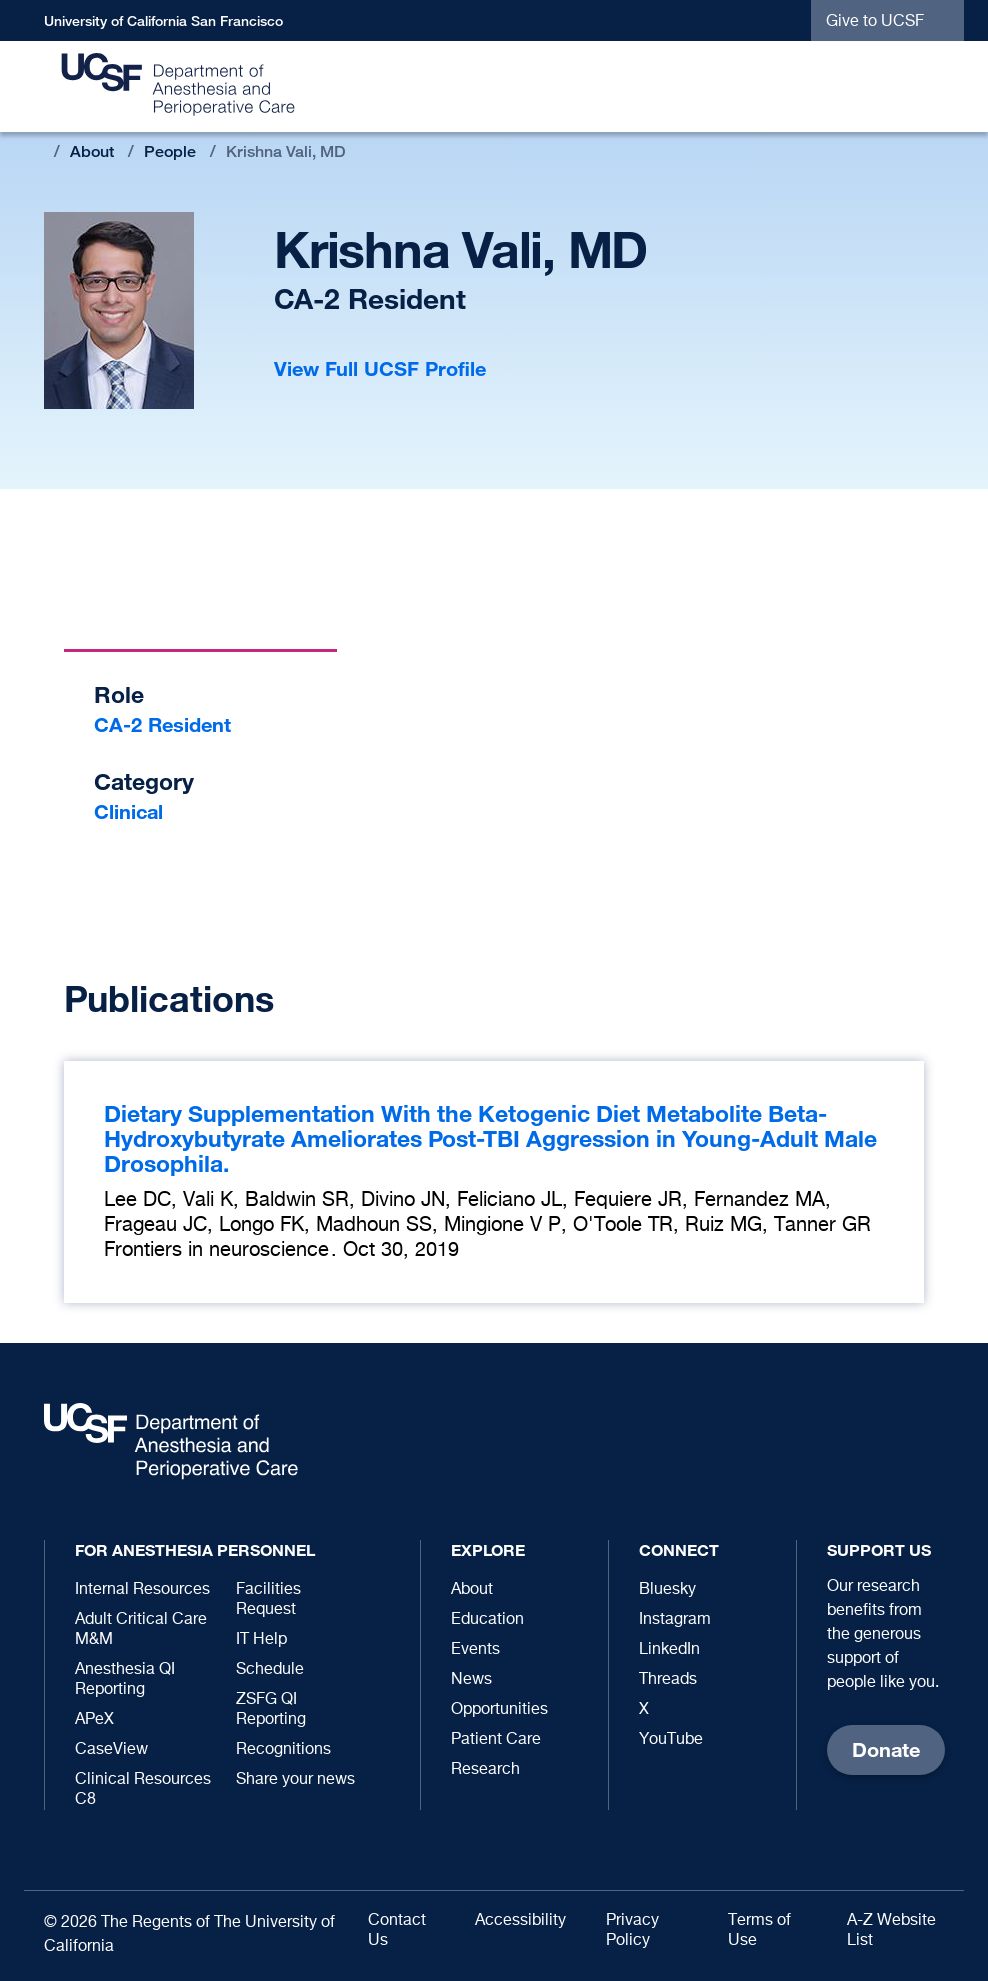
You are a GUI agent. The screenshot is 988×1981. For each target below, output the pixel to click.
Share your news (295, 1780)
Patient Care (496, 1740)
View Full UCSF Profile (380, 368)
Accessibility (520, 1921)
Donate (886, 1749)
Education (487, 1620)
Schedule (270, 1670)
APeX (94, 1720)
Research (485, 1770)
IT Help (261, 1640)
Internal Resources (142, 1590)
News (471, 1680)
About (92, 151)
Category (144, 781)
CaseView (111, 1750)
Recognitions (283, 1750)
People (170, 151)
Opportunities (499, 1710)
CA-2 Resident (162, 724)
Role (119, 694)
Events (475, 1650)
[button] (939, 87)
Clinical (128, 811)
